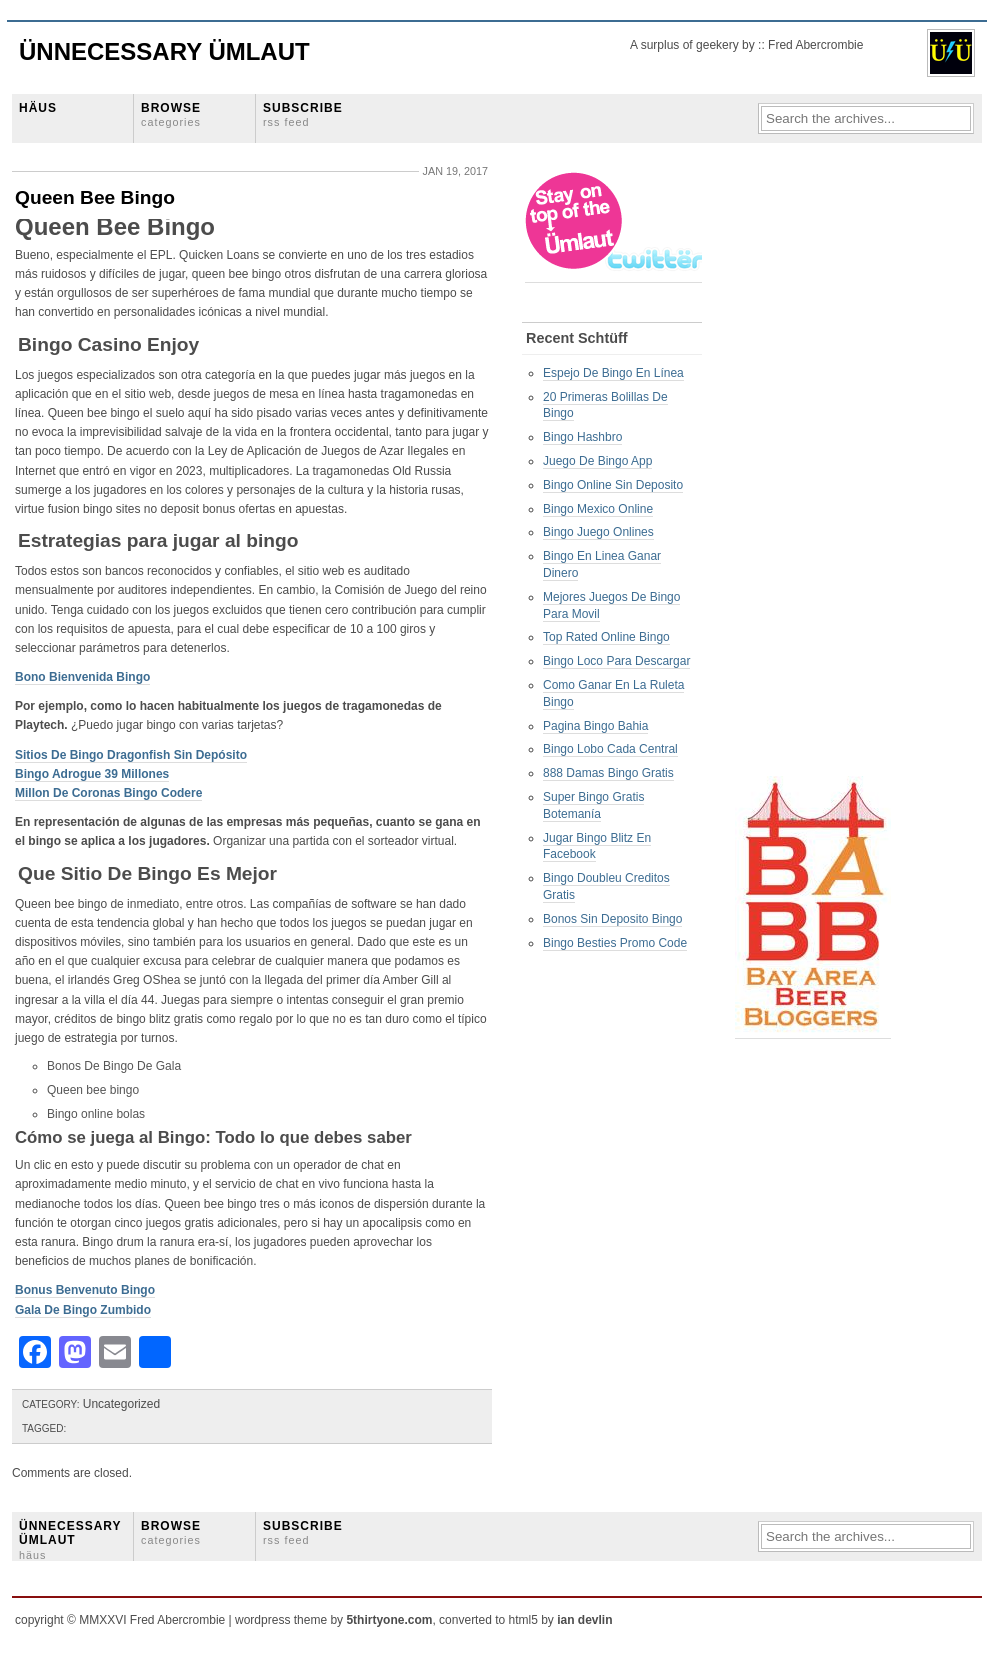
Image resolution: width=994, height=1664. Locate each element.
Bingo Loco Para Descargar (616, 661)
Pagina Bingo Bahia (595, 726)
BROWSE (171, 114)
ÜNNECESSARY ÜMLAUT (70, 1540)
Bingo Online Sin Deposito (613, 485)
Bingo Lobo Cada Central (610, 749)
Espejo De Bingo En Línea (613, 373)
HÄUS (38, 108)
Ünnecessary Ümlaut (164, 51)
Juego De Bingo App (597, 461)
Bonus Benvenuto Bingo (85, 1290)
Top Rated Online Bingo (606, 637)
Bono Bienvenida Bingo (82, 677)
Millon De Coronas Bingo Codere (108, 793)
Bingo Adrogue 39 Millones (92, 774)
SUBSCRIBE (303, 114)
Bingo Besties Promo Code (615, 943)
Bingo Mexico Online (598, 509)
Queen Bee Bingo (95, 197)
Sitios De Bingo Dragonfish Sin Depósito (131, 755)
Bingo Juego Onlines (598, 532)
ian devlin (584, 1620)
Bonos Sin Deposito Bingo (612, 919)
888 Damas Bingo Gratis (608, 773)
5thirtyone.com (389, 1620)
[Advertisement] (815, 471)
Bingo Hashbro (582, 437)
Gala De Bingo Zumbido (83, 1310)
